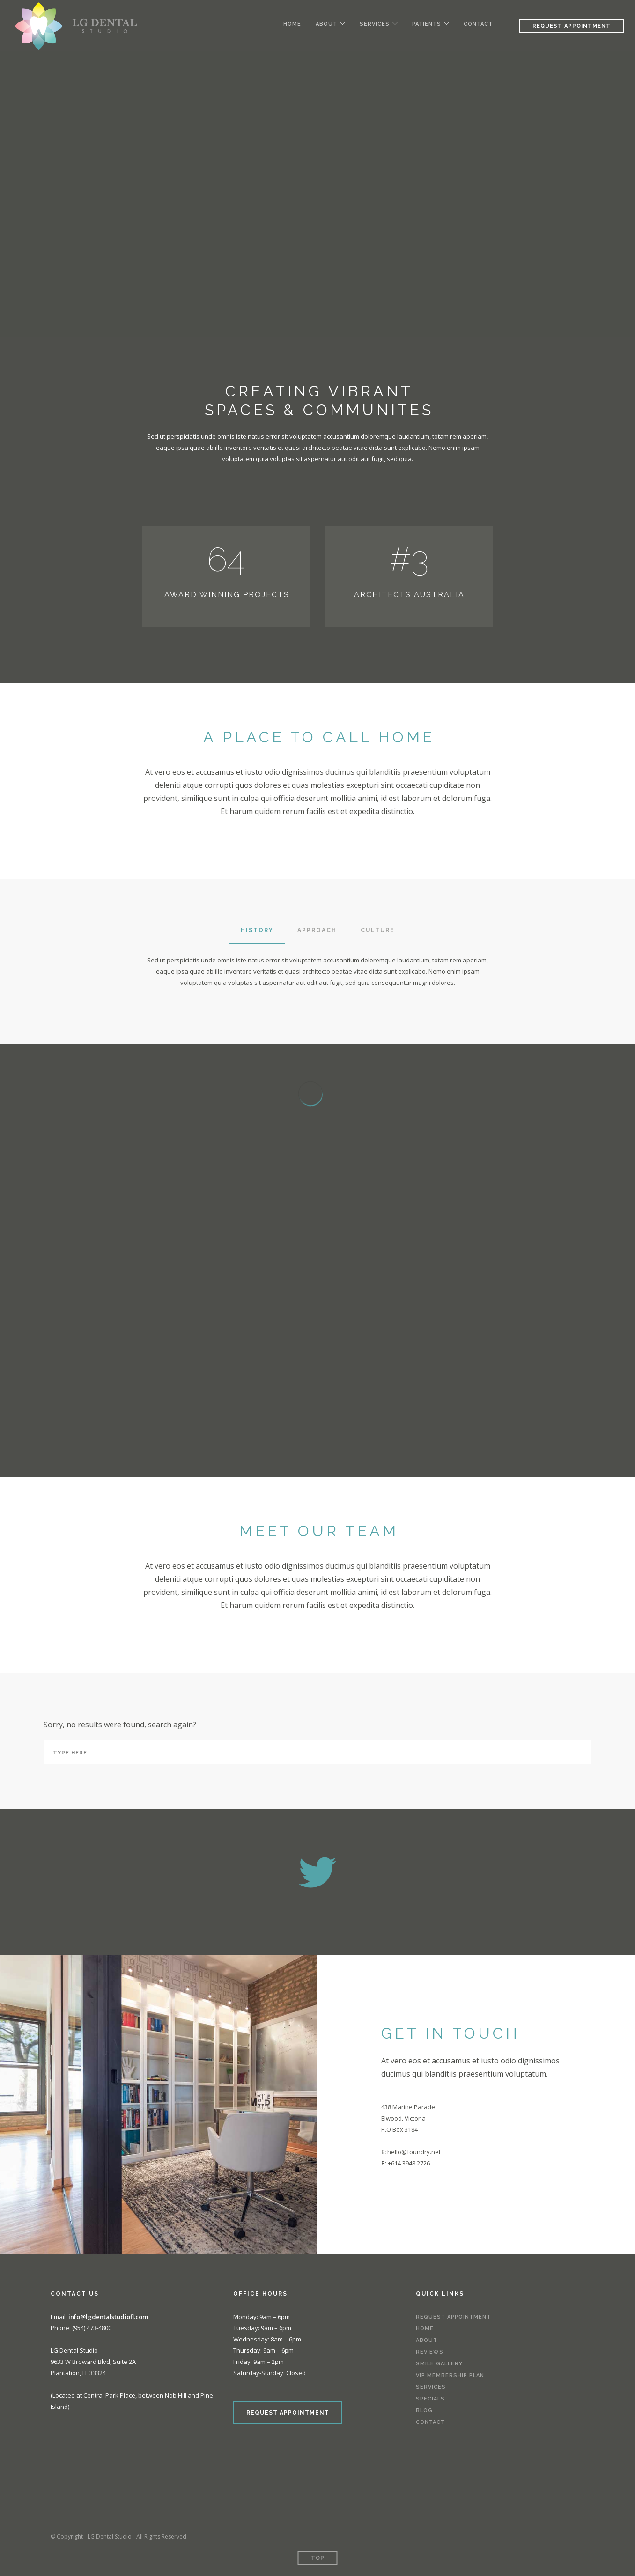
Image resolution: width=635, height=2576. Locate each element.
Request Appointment (571, 26)
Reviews (429, 2352)
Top (318, 2558)
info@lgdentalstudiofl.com (108, 2316)
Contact (478, 24)
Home (289, 24)
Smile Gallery (439, 2364)
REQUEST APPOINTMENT (287, 2412)
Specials (430, 2399)
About (323, 24)
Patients (425, 24)
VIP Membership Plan (450, 2375)
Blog (424, 2410)
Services (373, 24)
